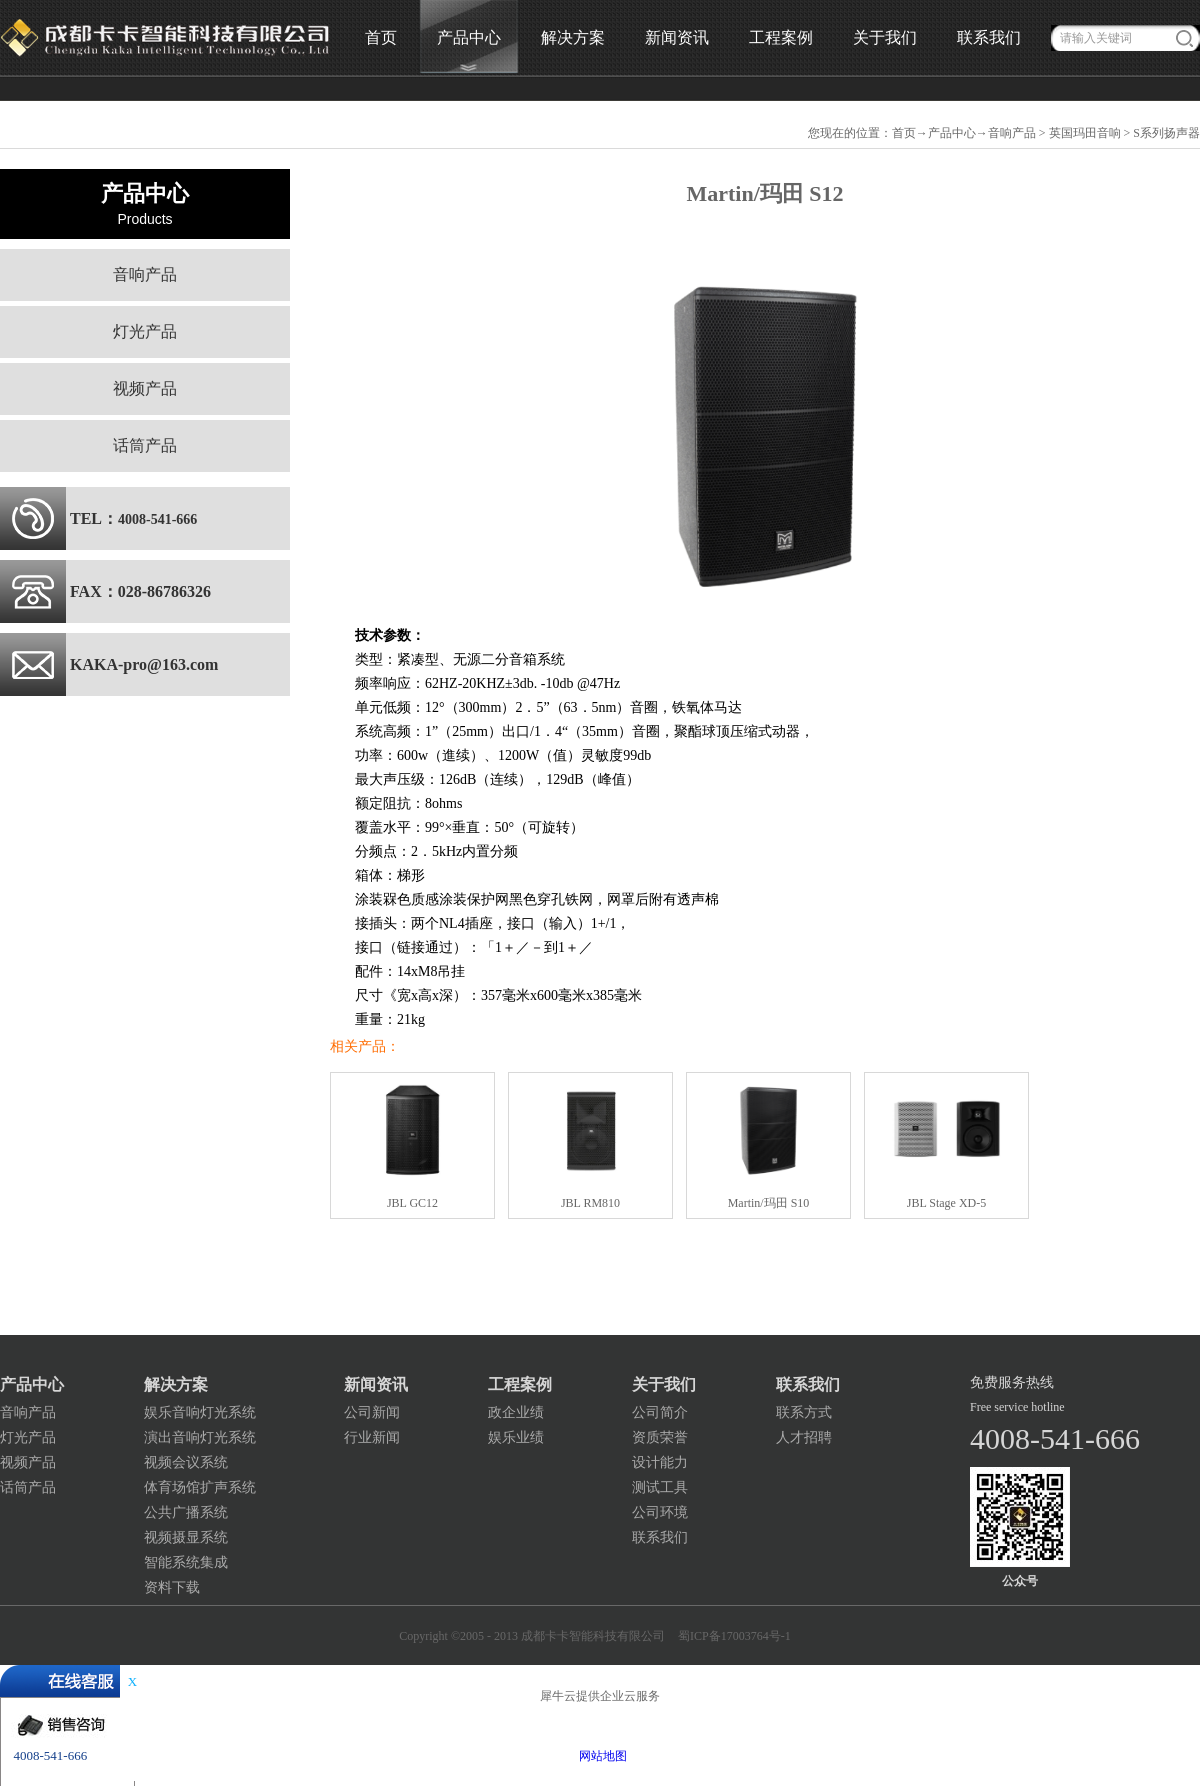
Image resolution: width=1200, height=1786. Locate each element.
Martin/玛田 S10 (769, 1203)
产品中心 (952, 133)
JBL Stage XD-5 (947, 1203)
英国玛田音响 (1085, 133)
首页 (381, 37)
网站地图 (600, 1756)
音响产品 (1012, 133)
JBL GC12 (412, 1203)
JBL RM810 (590, 1203)
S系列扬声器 (1166, 133)
